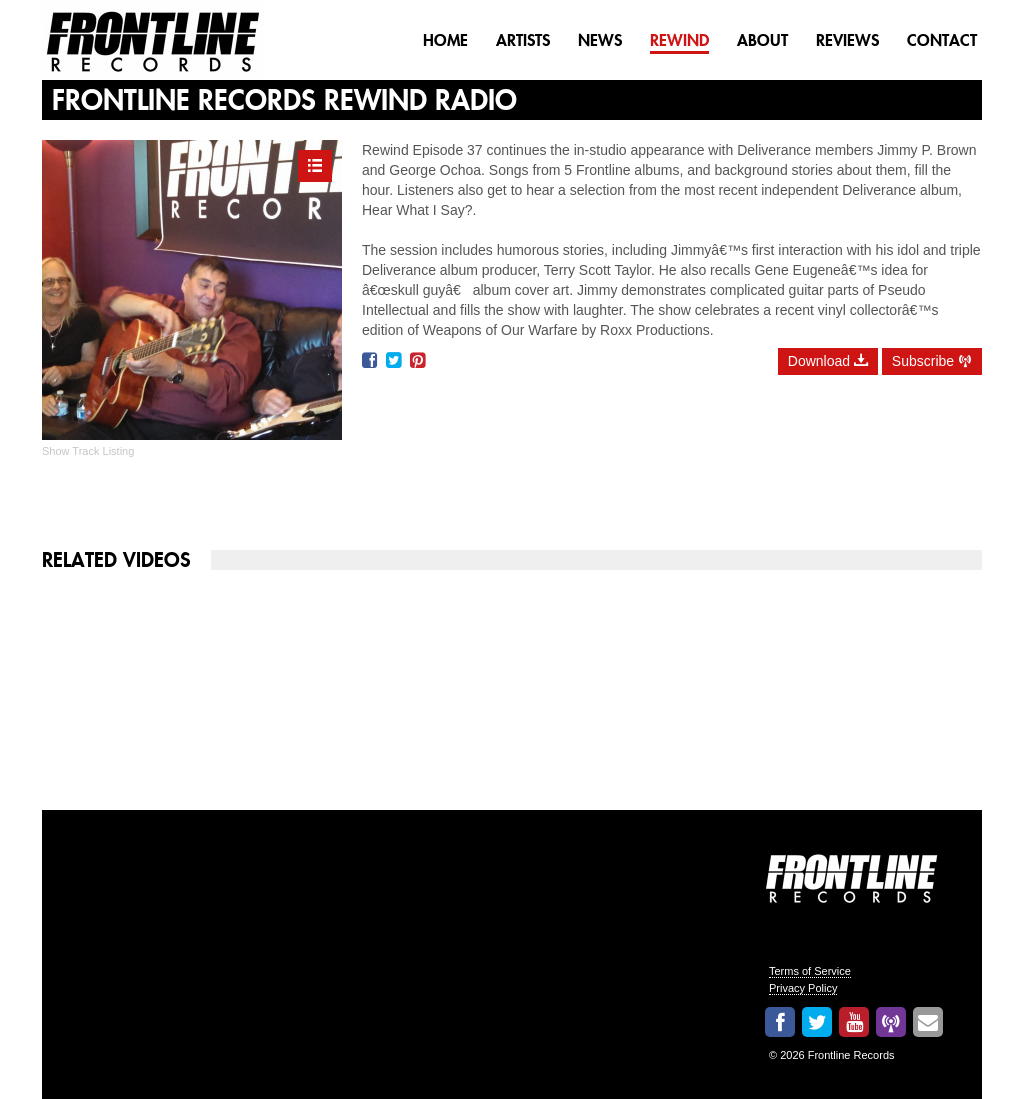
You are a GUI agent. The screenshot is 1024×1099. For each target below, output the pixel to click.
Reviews (847, 40)
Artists (523, 40)
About (762, 40)
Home (445, 40)
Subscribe (932, 361)
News (600, 40)
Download (828, 361)
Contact (942, 40)
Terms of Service (810, 971)
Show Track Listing (88, 451)
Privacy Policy (803, 988)
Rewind (679, 40)
